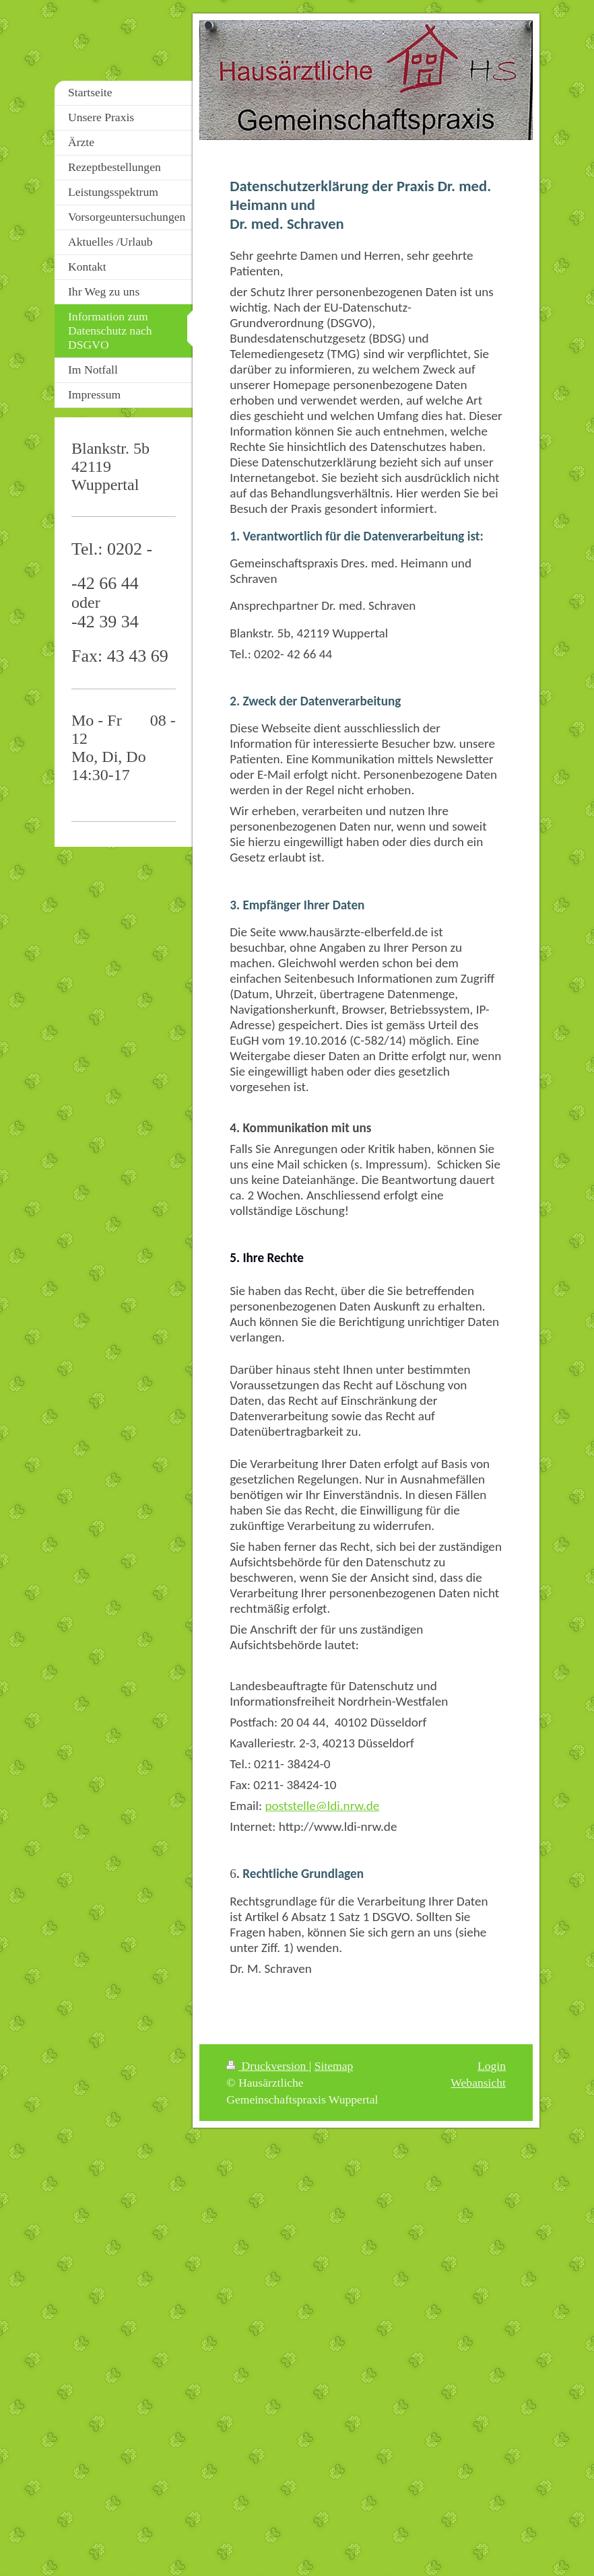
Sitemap (334, 2066)
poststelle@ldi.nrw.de (322, 1805)
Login (491, 2066)
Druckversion (267, 2066)
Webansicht (478, 2082)
